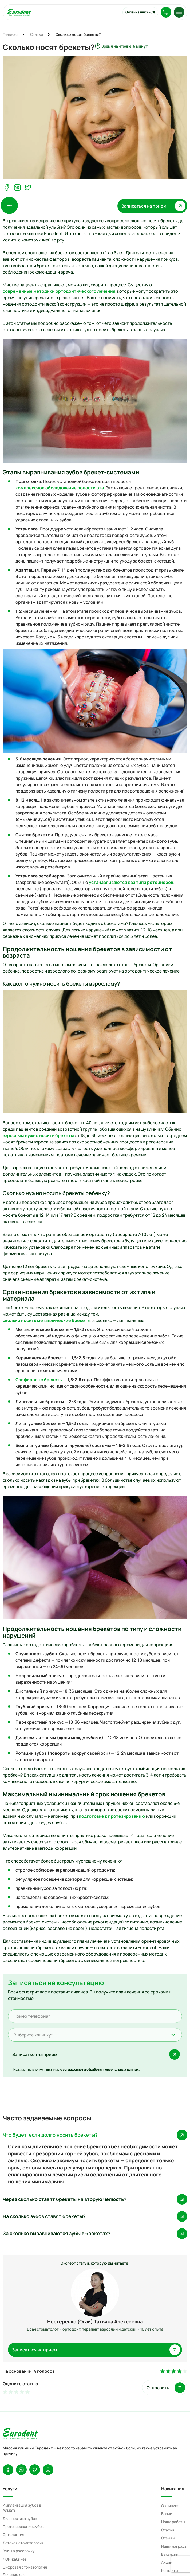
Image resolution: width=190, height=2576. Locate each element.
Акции (166, 2562)
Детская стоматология (23, 2542)
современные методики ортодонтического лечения (59, 291)
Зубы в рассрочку (19, 2550)
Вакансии (169, 2554)
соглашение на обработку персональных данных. (101, 2069)
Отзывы (168, 2537)
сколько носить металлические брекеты (46, 1320)
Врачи (166, 2513)
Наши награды (174, 2546)
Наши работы (173, 2521)
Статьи (167, 2529)
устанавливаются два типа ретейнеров (131, 882)
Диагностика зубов (20, 2518)
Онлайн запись (140, 12)
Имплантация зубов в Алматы (22, 2508)
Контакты (169, 2570)
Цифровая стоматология (25, 2567)
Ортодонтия (13, 2534)
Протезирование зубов (23, 2526)
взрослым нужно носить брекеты (38, 1135)
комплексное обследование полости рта (59, 488)
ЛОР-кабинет (14, 2559)
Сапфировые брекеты (39, 1380)
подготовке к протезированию (112, 1816)
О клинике (170, 2505)
